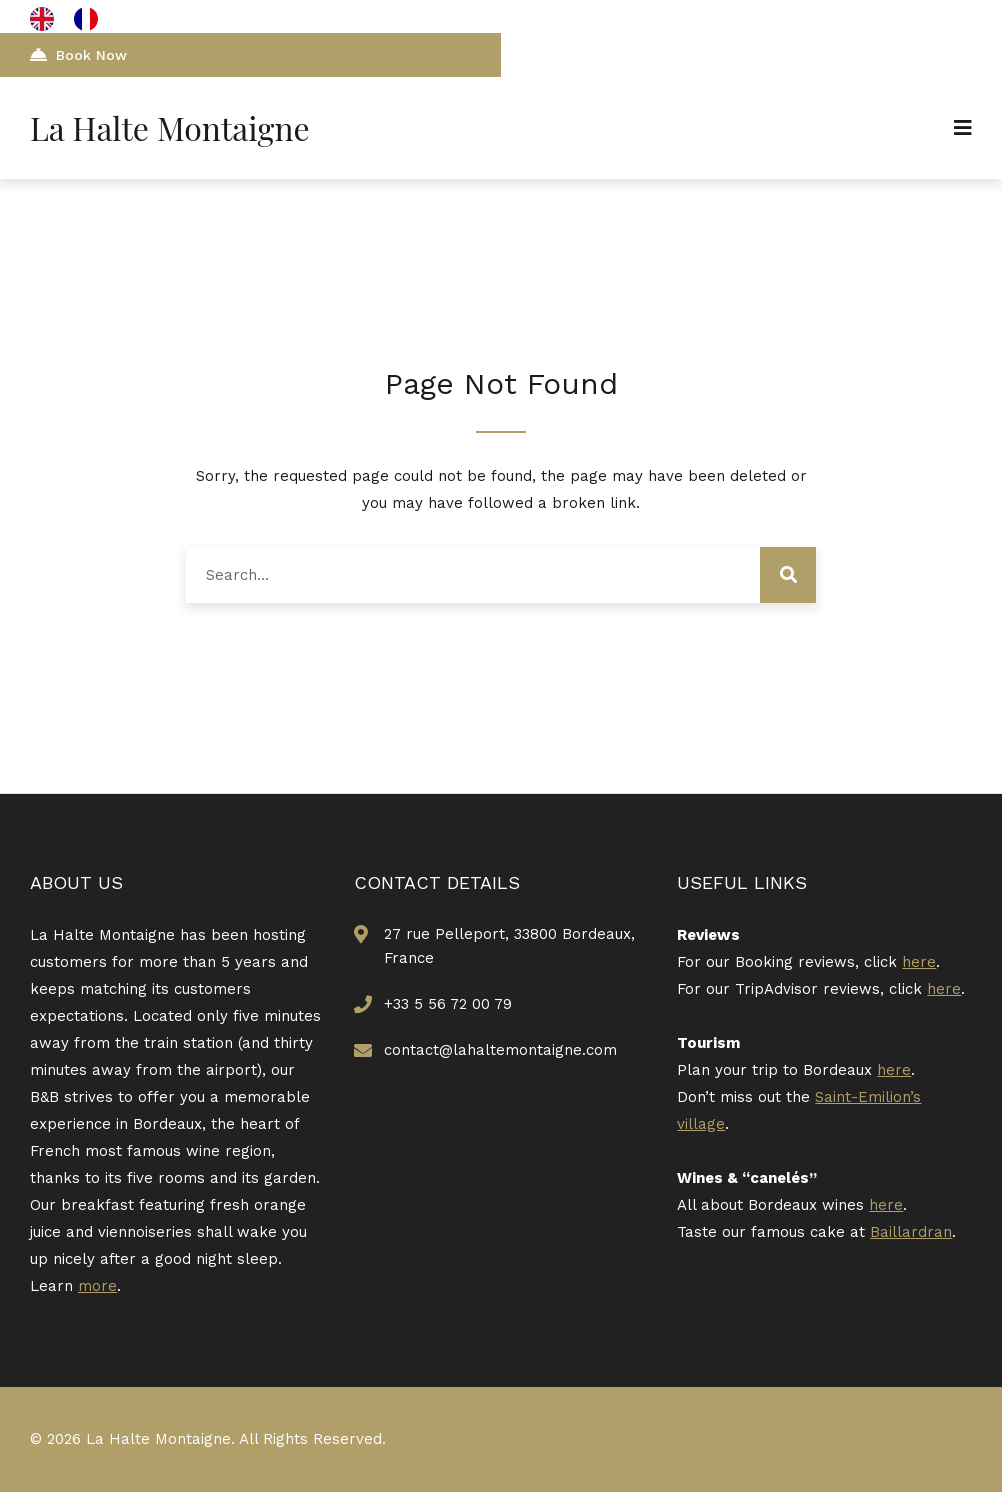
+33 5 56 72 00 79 (448, 1004)
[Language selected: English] (74, 19)
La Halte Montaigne (170, 127)
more (97, 1286)
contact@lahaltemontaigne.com (500, 1050)
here (919, 962)
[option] (91, 19)
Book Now (78, 54)
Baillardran (911, 1232)
